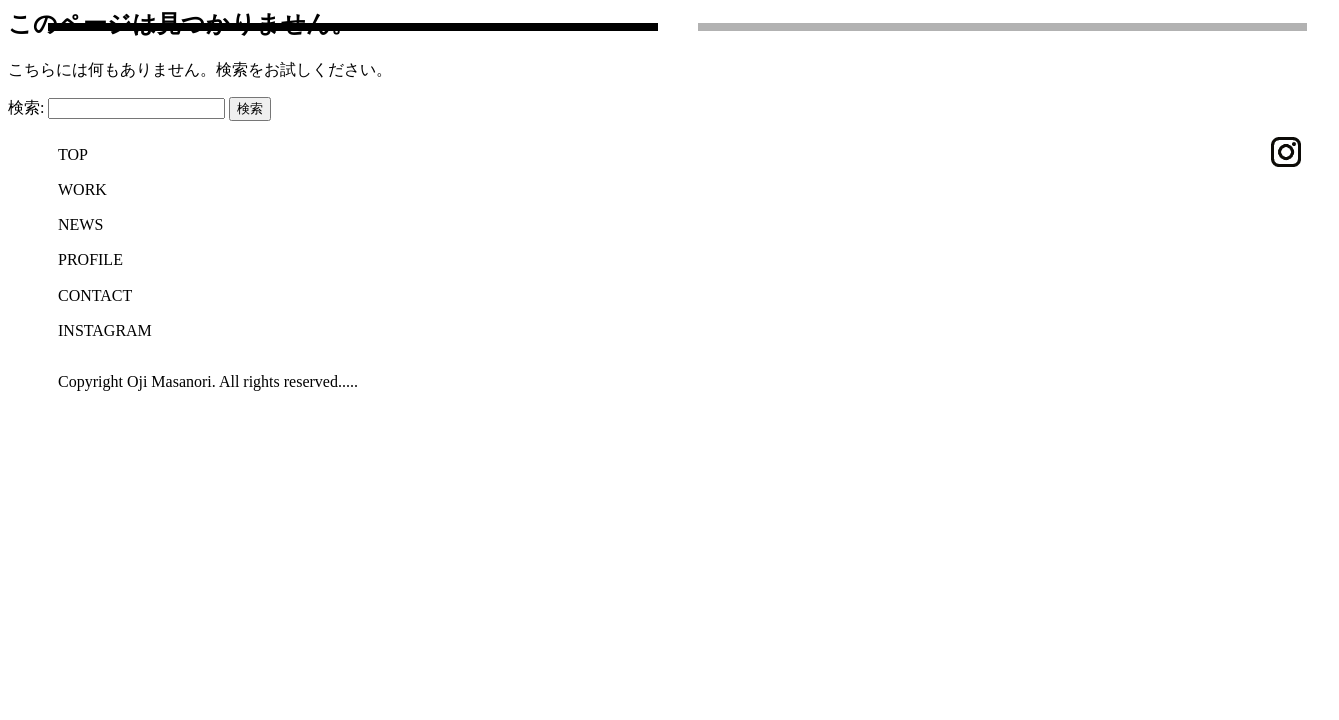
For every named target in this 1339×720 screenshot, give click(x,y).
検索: (26, 107)
